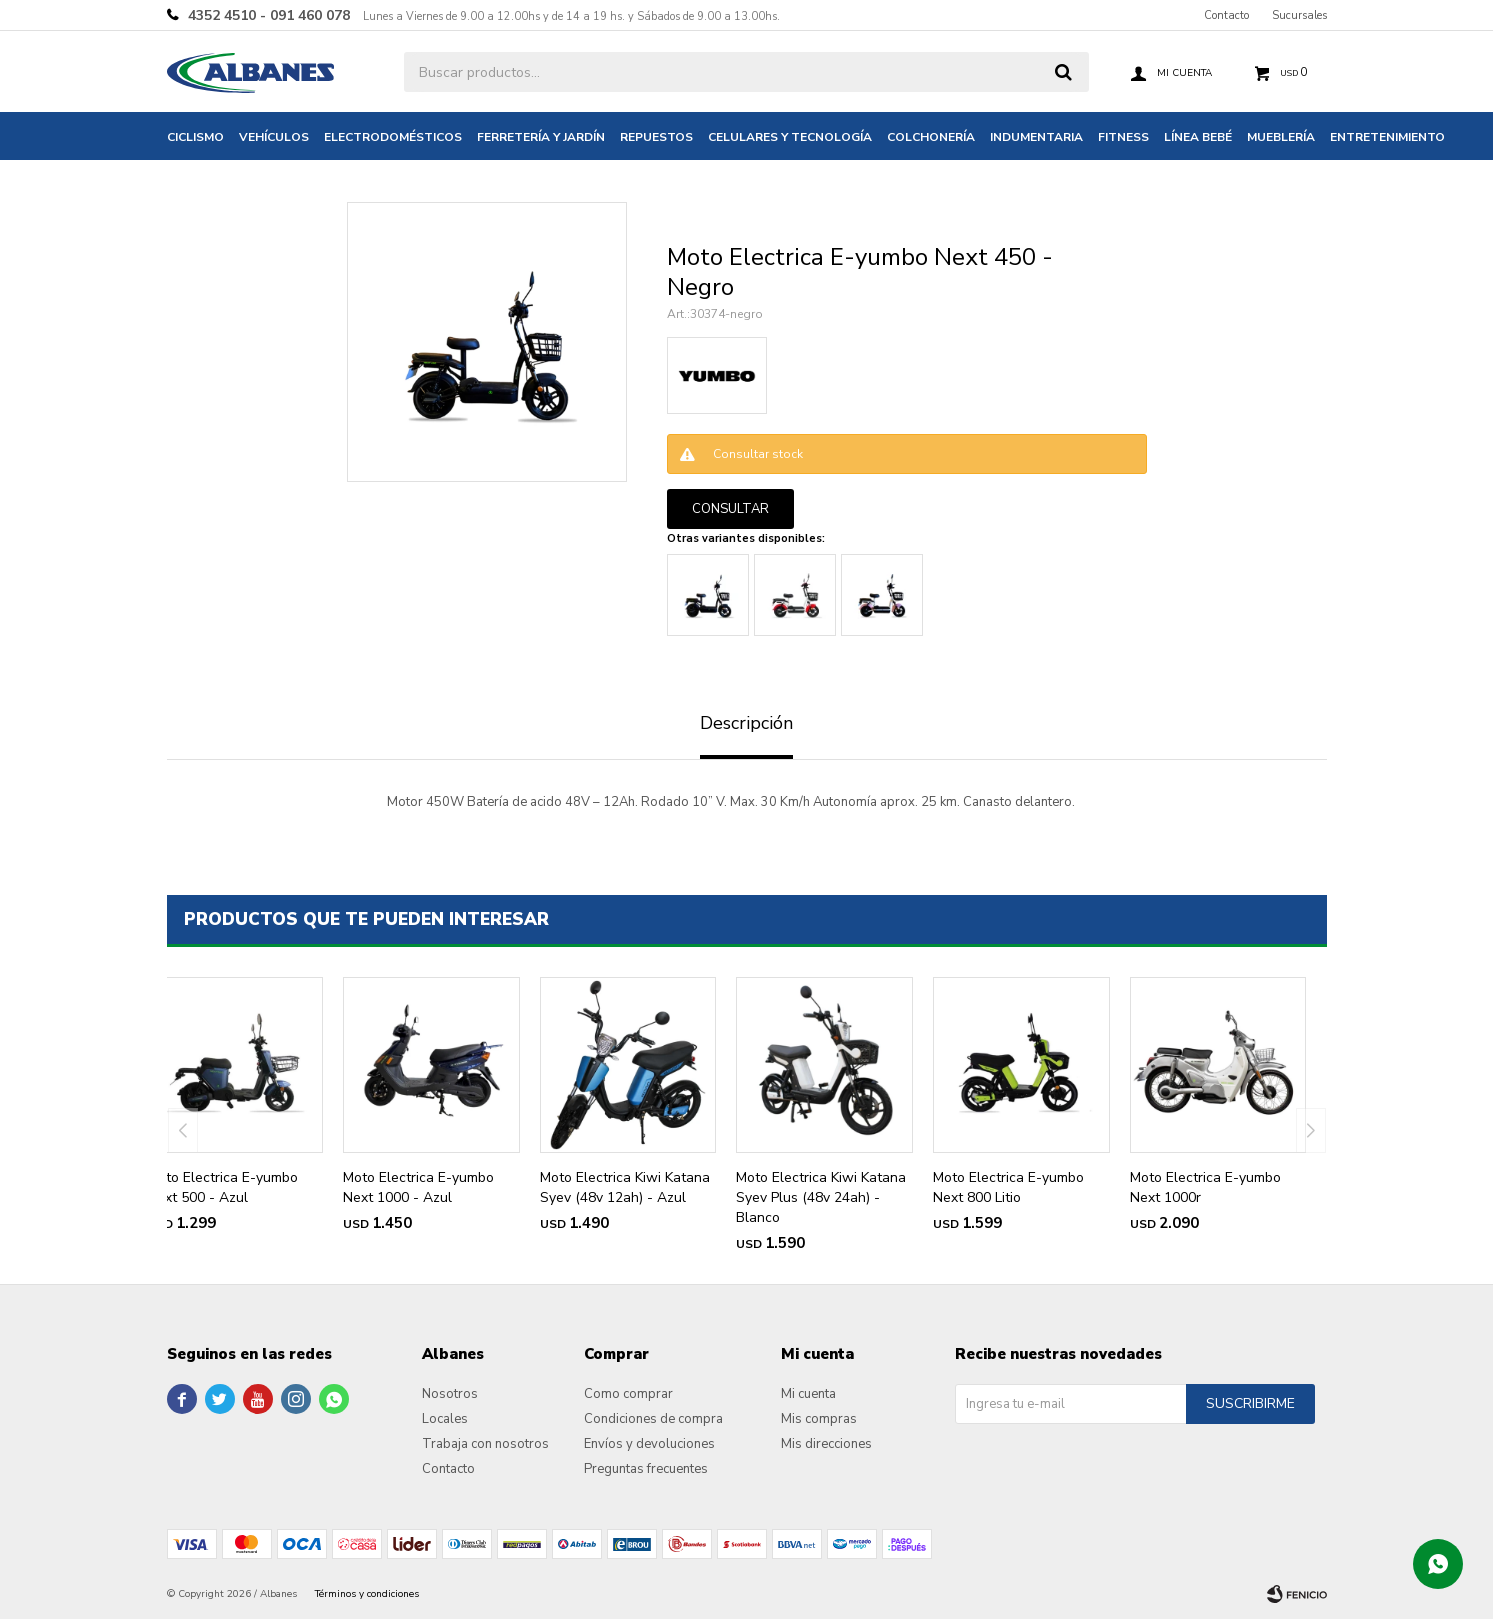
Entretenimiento (1387, 137)
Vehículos (274, 137)
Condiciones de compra (653, 1419)
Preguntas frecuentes (646, 1469)
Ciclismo (195, 137)
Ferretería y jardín (541, 137)
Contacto (1226, 15)
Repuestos (656, 137)
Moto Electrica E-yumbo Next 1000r (1205, 1187)
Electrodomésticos (393, 137)
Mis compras (819, 1419)
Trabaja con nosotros (485, 1444)
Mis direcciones (826, 1444)
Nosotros (450, 1394)
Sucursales (1299, 15)
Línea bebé (1198, 137)
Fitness (1123, 137)
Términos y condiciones (367, 1594)
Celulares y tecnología (790, 137)
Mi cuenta (808, 1394)
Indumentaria (1036, 137)
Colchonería (931, 137)
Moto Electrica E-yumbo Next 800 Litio (1008, 1187)
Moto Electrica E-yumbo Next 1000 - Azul (418, 1187)
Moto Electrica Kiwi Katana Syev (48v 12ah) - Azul (625, 1187)
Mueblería (1281, 137)
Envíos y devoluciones (649, 1444)
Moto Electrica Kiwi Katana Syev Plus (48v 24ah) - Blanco (821, 1197)
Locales (445, 1419)
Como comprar (628, 1394)
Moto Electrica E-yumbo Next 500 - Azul (222, 1187)
